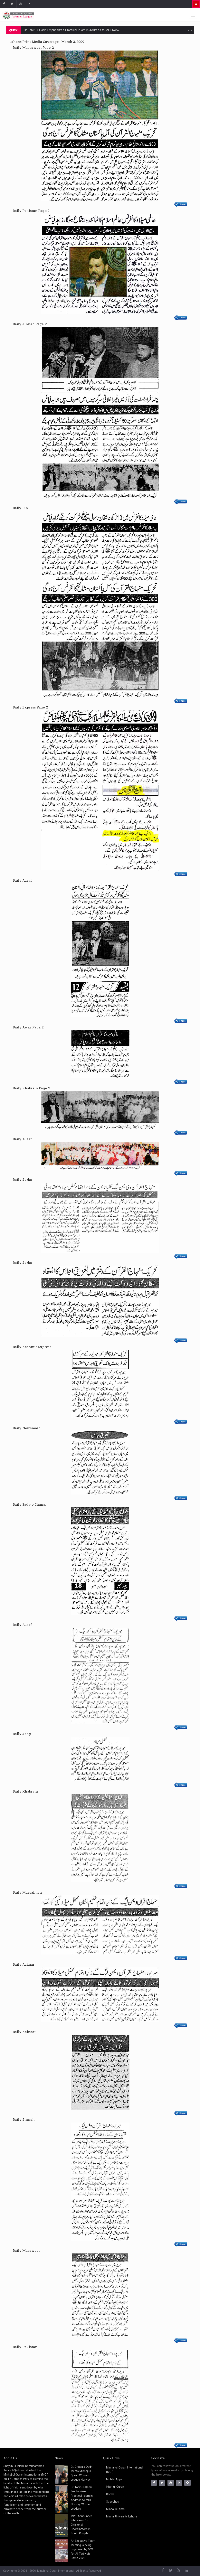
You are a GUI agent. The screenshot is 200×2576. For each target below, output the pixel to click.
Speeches (112, 2501)
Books (110, 2494)
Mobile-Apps (114, 2479)
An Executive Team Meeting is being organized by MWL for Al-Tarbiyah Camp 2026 (83, 2549)
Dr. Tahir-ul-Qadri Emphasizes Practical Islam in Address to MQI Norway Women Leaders (85, 30)
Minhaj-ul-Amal (115, 2509)
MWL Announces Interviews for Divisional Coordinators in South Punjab (81, 2525)
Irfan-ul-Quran (115, 2486)
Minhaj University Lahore (121, 2516)
